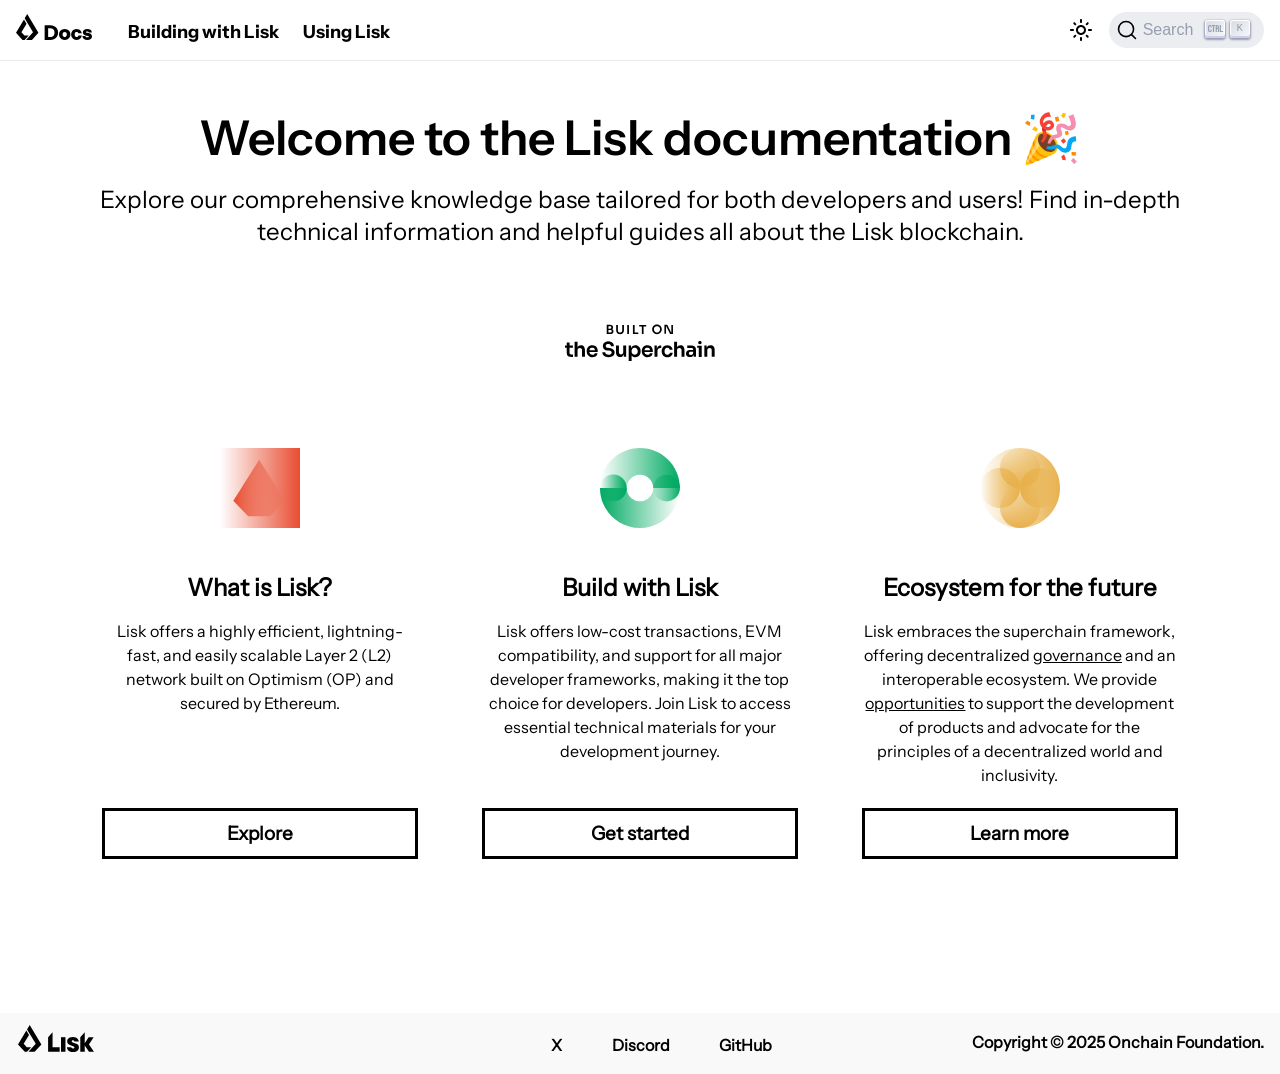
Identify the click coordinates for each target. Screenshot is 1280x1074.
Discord (641, 1045)
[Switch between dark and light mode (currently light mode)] (1081, 30)
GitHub (745, 1045)
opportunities (915, 703)
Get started (640, 833)
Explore (260, 833)
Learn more (1019, 833)
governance (1077, 655)
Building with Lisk (203, 32)
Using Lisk (346, 32)
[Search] (1186, 30)
